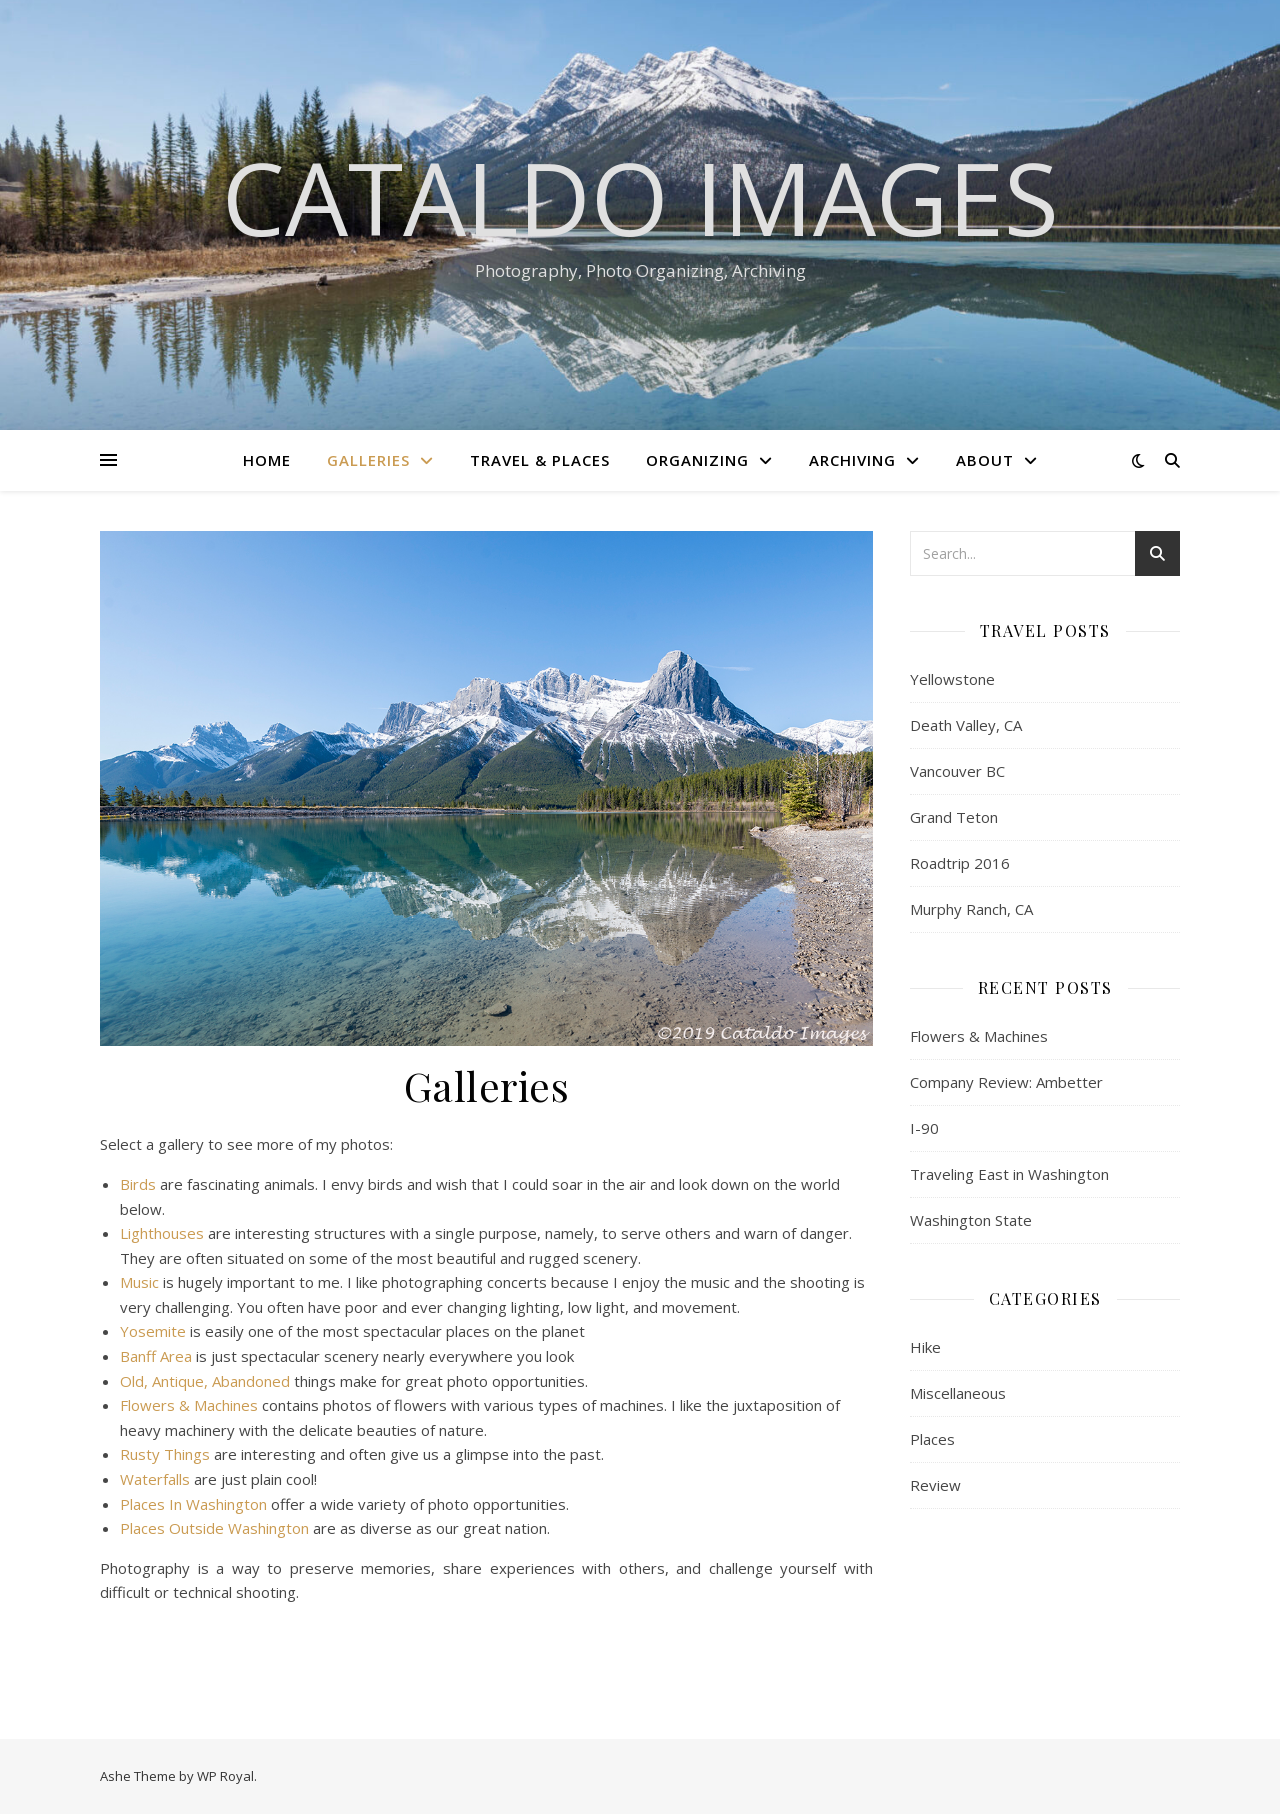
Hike (925, 1347)
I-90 (924, 1128)
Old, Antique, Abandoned (205, 1381)
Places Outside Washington (214, 1528)
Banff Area (156, 1356)
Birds (138, 1184)
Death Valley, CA (966, 725)
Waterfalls (155, 1479)
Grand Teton (954, 817)
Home (267, 460)
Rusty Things (165, 1454)
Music (139, 1282)
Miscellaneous (958, 1393)
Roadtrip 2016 (960, 863)
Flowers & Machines (189, 1405)
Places (932, 1439)
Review (935, 1485)
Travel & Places (540, 460)
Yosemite (153, 1331)
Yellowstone (952, 679)
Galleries (368, 460)
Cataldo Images (640, 197)
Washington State (971, 1220)
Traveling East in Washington (1009, 1174)
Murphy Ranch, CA (971, 909)
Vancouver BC (957, 771)
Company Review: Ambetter (1006, 1082)
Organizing (697, 460)
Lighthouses (162, 1233)
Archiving (852, 460)
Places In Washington (193, 1504)
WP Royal (225, 1776)
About (985, 460)
